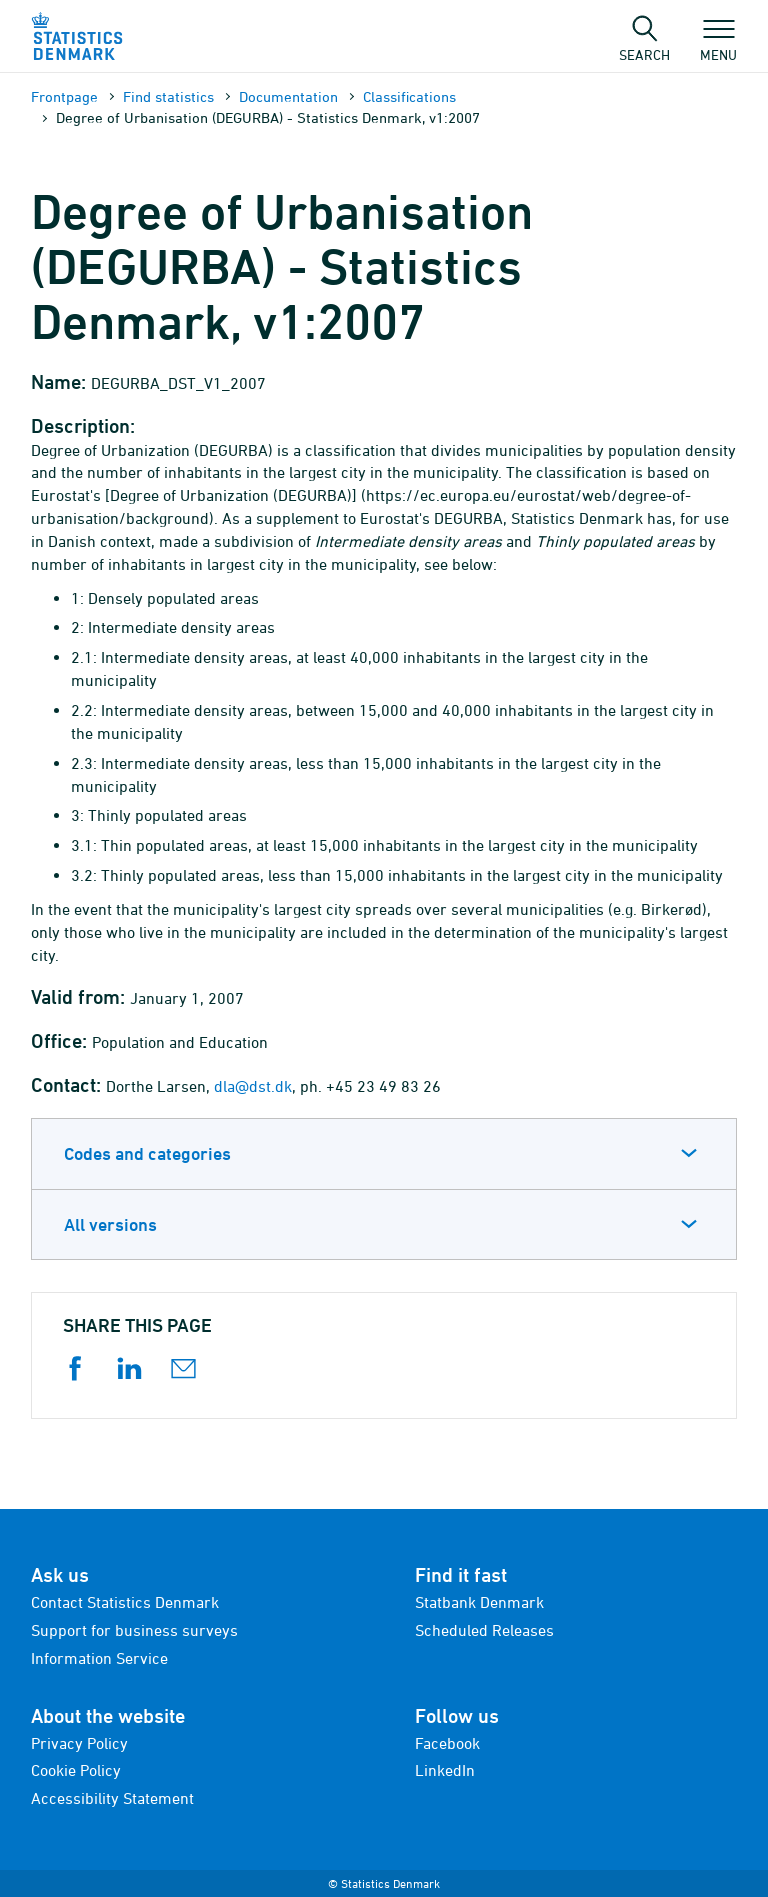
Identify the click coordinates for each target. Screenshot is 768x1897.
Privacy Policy (79, 1743)
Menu (718, 45)
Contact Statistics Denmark (125, 1602)
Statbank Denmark (479, 1602)
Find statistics (168, 96)
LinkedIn (445, 1770)
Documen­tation (288, 96)
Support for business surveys (134, 1630)
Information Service (99, 1658)
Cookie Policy (76, 1770)
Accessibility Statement (112, 1798)
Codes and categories (147, 1153)
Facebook (447, 1743)
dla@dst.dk (253, 1086)
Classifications (409, 96)
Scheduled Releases (484, 1630)
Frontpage (64, 96)
